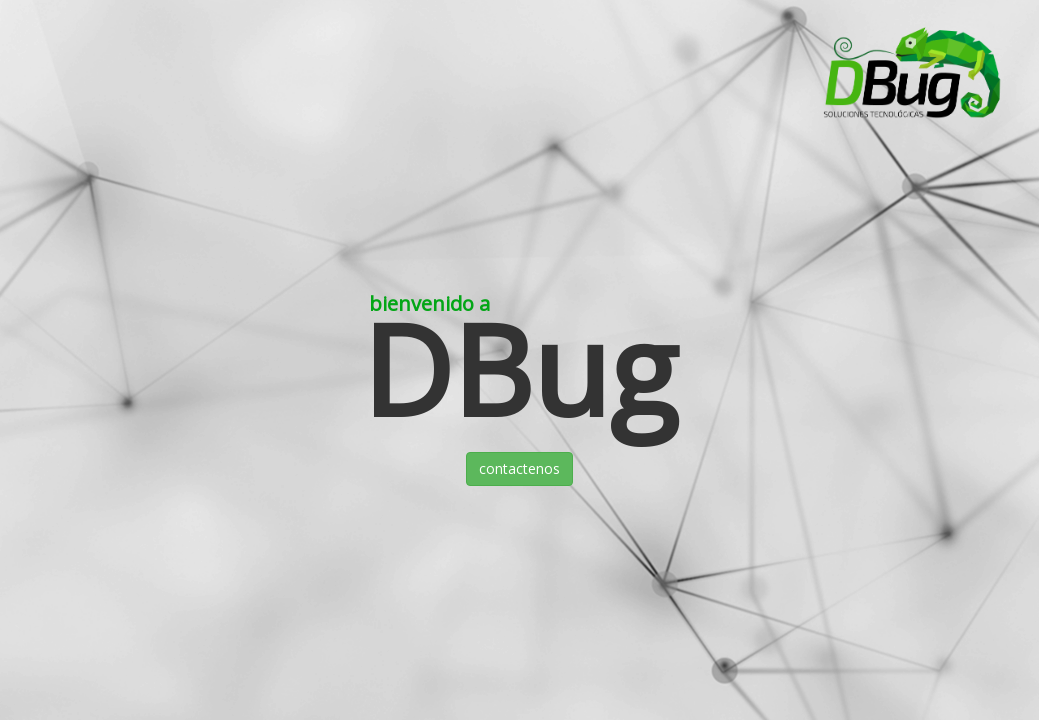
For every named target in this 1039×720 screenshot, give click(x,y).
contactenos (519, 468)
